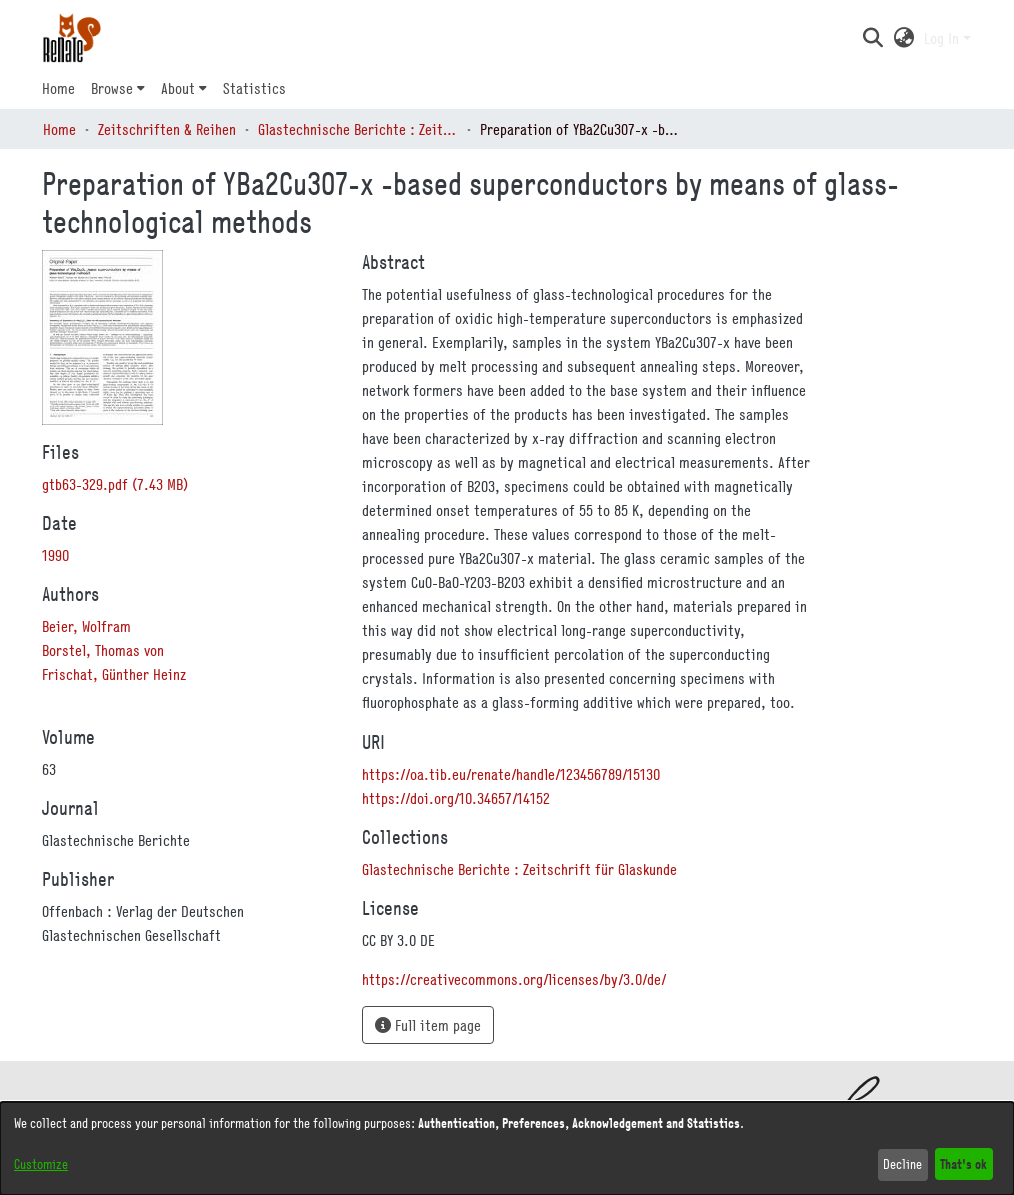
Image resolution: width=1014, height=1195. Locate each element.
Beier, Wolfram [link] (86, 626)
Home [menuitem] (58, 88)
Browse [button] (112, 88)
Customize (41, 1164)
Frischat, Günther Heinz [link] (114, 674)
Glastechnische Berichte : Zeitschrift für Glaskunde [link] (358, 129)
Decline (902, 1164)
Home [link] (59, 129)
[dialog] (507, 1148)
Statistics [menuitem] (254, 88)
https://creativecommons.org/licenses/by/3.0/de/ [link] (514, 979)
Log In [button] (943, 38)
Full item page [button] (428, 1025)
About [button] (178, 88)
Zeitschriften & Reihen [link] (167, 129)
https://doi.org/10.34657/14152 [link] (456, 798)
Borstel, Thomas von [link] (103, 650)
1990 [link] (55, 555)
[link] (115, 484)
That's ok (963, 1163)
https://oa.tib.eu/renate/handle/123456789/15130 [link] (511, 774)
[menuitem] (118, 88)
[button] (872, 38)
